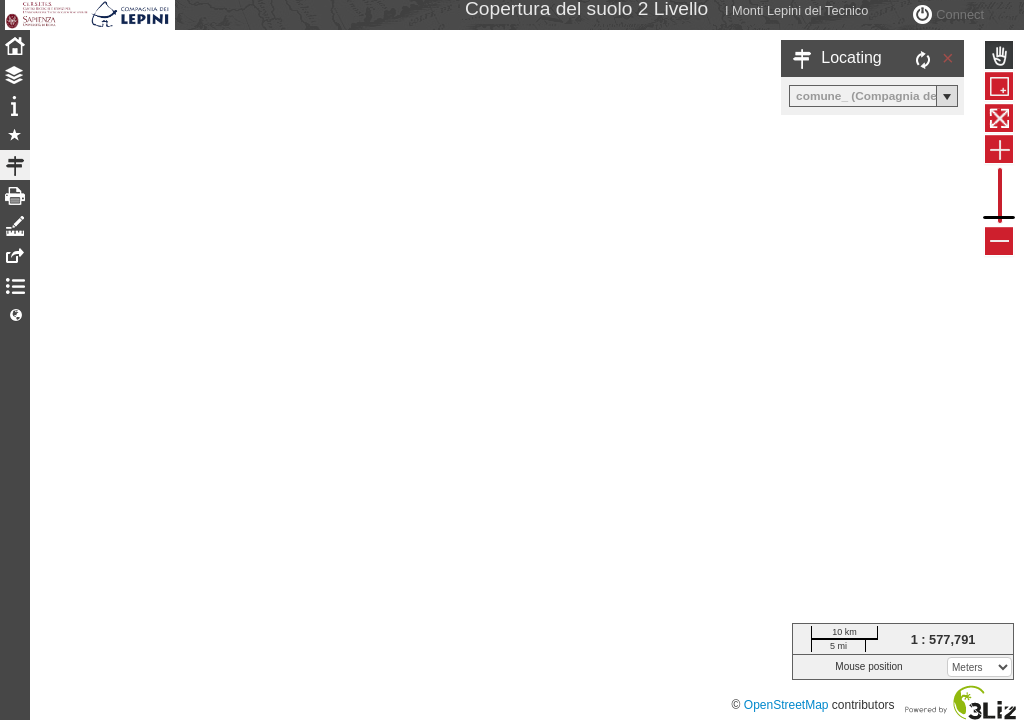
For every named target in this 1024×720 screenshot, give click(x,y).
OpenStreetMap (786, 705)
